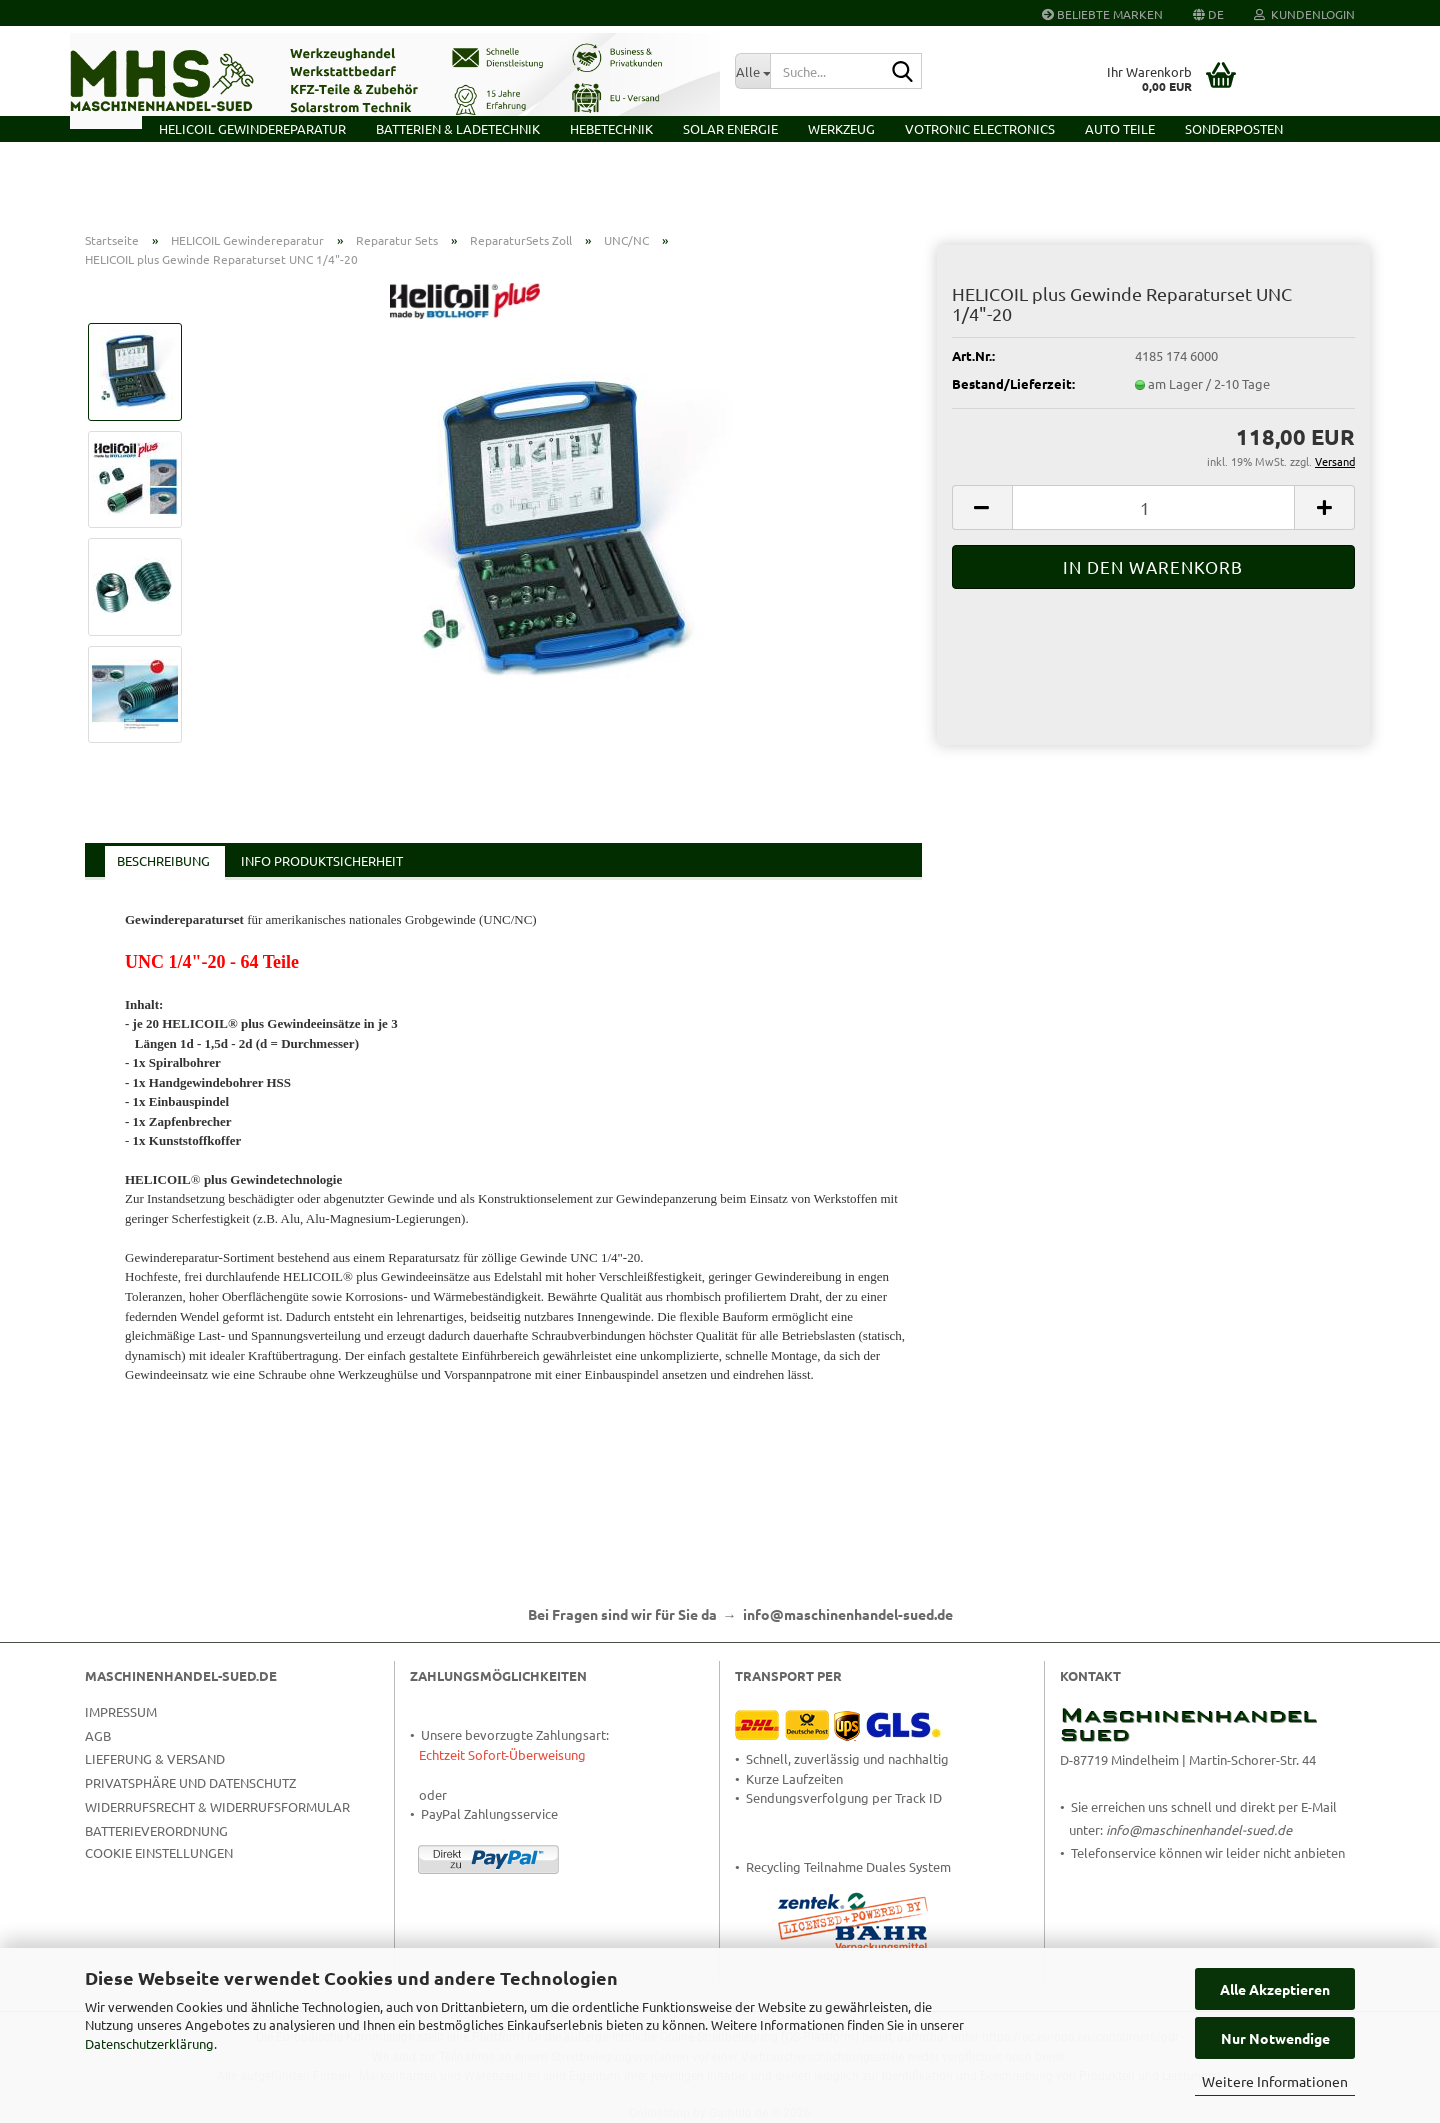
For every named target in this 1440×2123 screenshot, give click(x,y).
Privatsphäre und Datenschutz (190, 1782)
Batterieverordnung (156, 1830)
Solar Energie (730, 128)
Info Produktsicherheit (322, 860)
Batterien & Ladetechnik (458, 128)
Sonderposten (1234, 128)
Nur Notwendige (1275, 2038)
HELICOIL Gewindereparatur (252, 128)
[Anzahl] (1153, 507)
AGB (98, 1735)
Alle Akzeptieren (1275, 1989)
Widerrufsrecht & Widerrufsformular (217, 1806)
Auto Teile (1120, 128)
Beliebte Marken (1102, 14)
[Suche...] (752, 71)
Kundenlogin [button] (1304, 14)
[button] (1208, 13)
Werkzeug (841, 128)
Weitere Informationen (1275, 2081)
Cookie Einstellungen (159, 1852)
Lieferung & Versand (155, 1758)
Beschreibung (163, 860)
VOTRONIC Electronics (980, 128)
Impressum (121, 1711)
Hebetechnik (611, 128)
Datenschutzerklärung (149, 2043)
